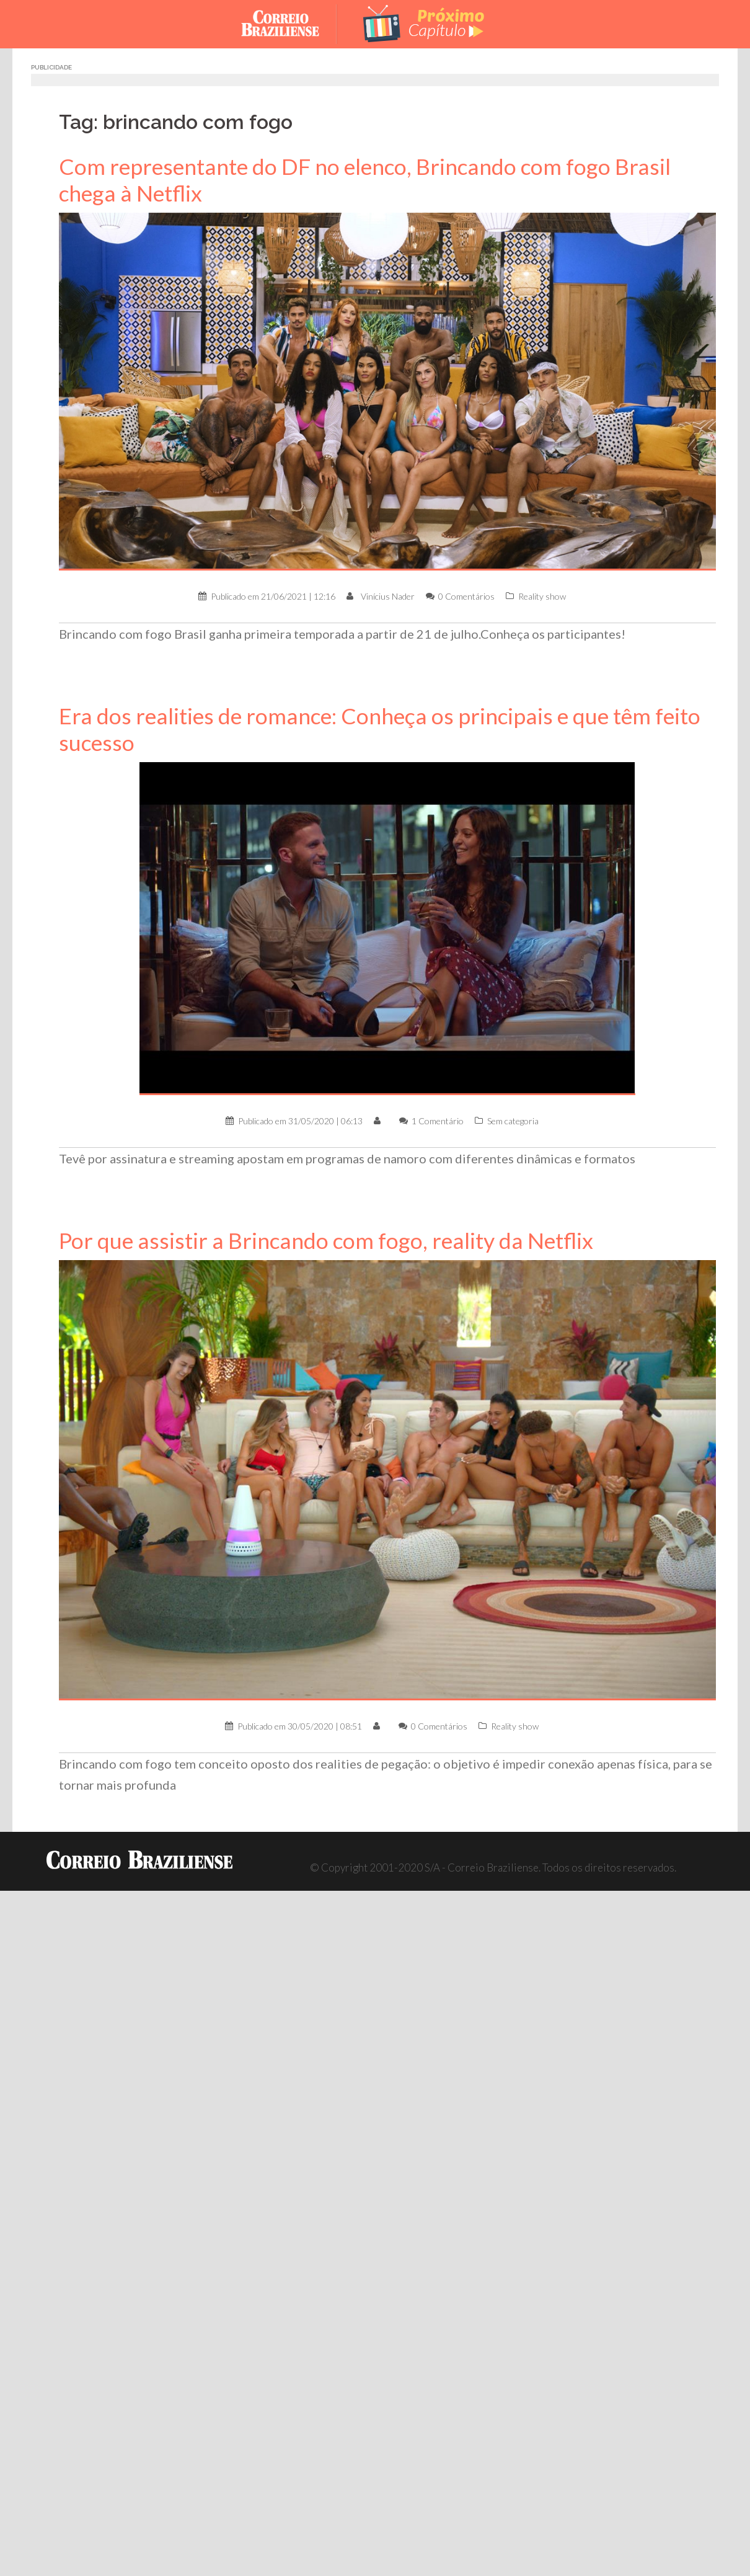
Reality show (542, 596)
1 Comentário (438, 1121)
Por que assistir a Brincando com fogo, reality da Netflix (326, 1240)
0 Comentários (466, 596)
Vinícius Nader (388, 596)
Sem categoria (513, 1121)
